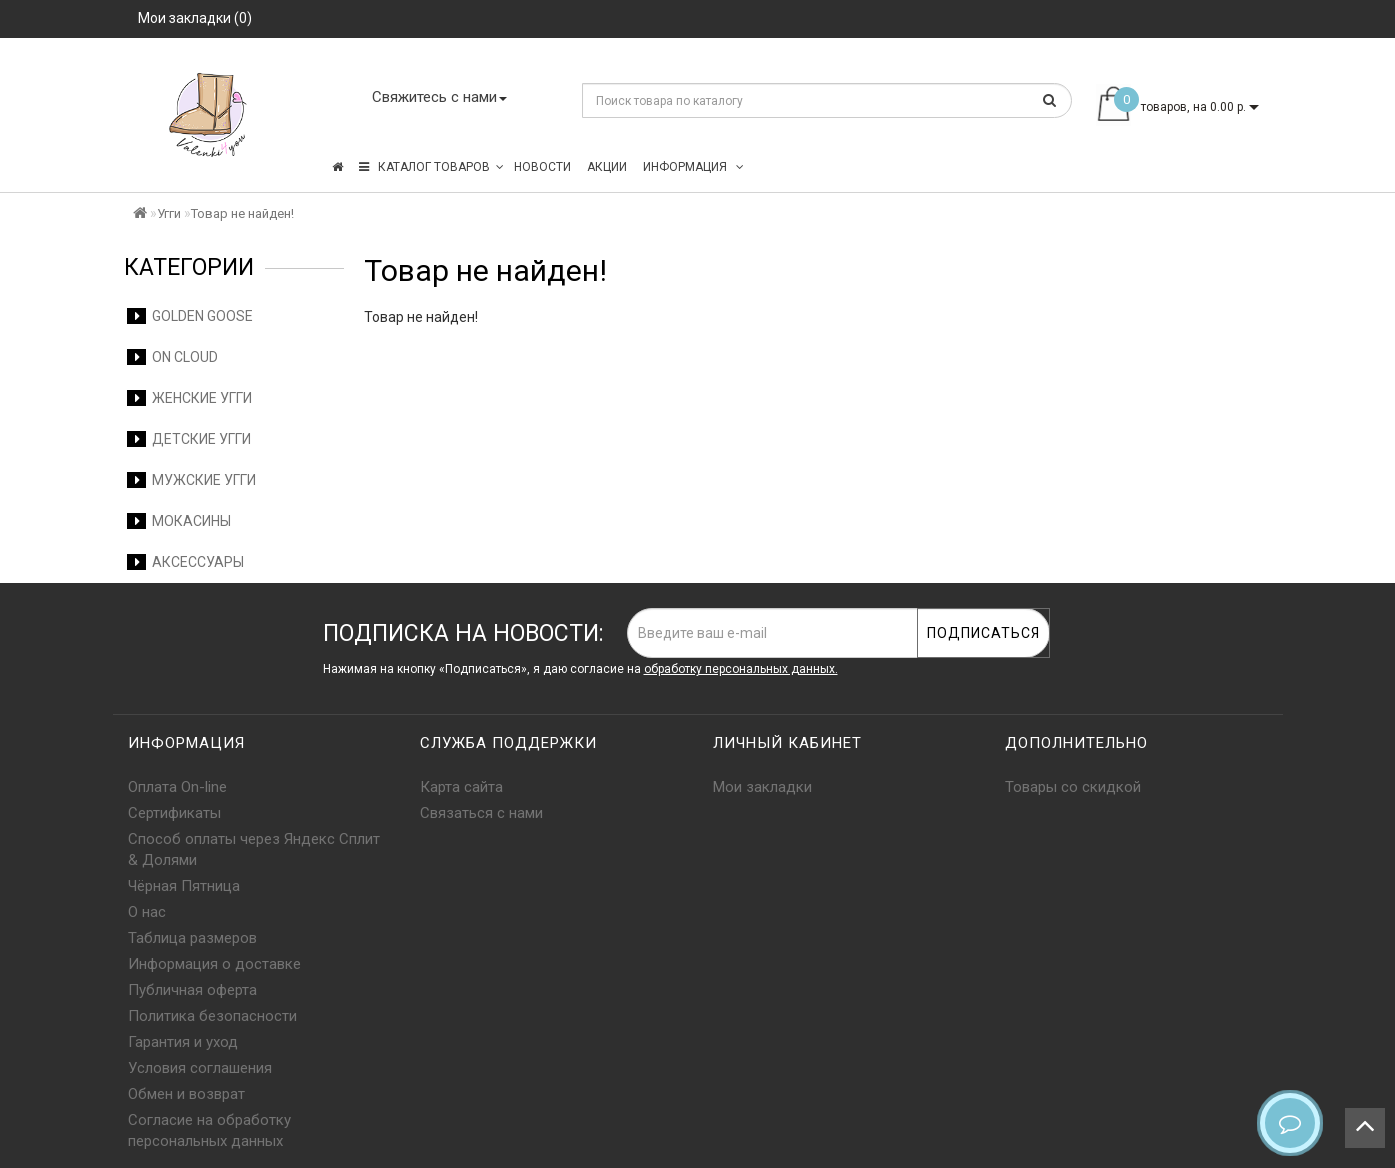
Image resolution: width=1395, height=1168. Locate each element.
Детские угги (189, 439)
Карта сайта (461, 787)
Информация (693, 167)
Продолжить (1216, 358)
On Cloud (172, 357)
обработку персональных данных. (741, 669)
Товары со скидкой (1073, 787)
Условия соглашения (200, 1068)
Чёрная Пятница (184, 886)
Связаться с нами (481, 813)
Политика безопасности (212, 1016)
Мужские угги (191, 480)
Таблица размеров (192, 938)
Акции (607, 167)
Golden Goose (190, 316)
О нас (147, 912)
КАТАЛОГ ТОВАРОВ (431, 167)
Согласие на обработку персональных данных (209, 1130)
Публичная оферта (192, 990)
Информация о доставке (214, 964)
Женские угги (189, 398)
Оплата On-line (177, 787)
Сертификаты (174, 813)
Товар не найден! (242, 213)
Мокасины (179, 521)
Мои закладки (762, 787)
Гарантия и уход (183, 1042)
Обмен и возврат (186, 1094)
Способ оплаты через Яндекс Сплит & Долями (254, 849)
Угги (169, 213)
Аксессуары (185, 562)
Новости (542, 167)
